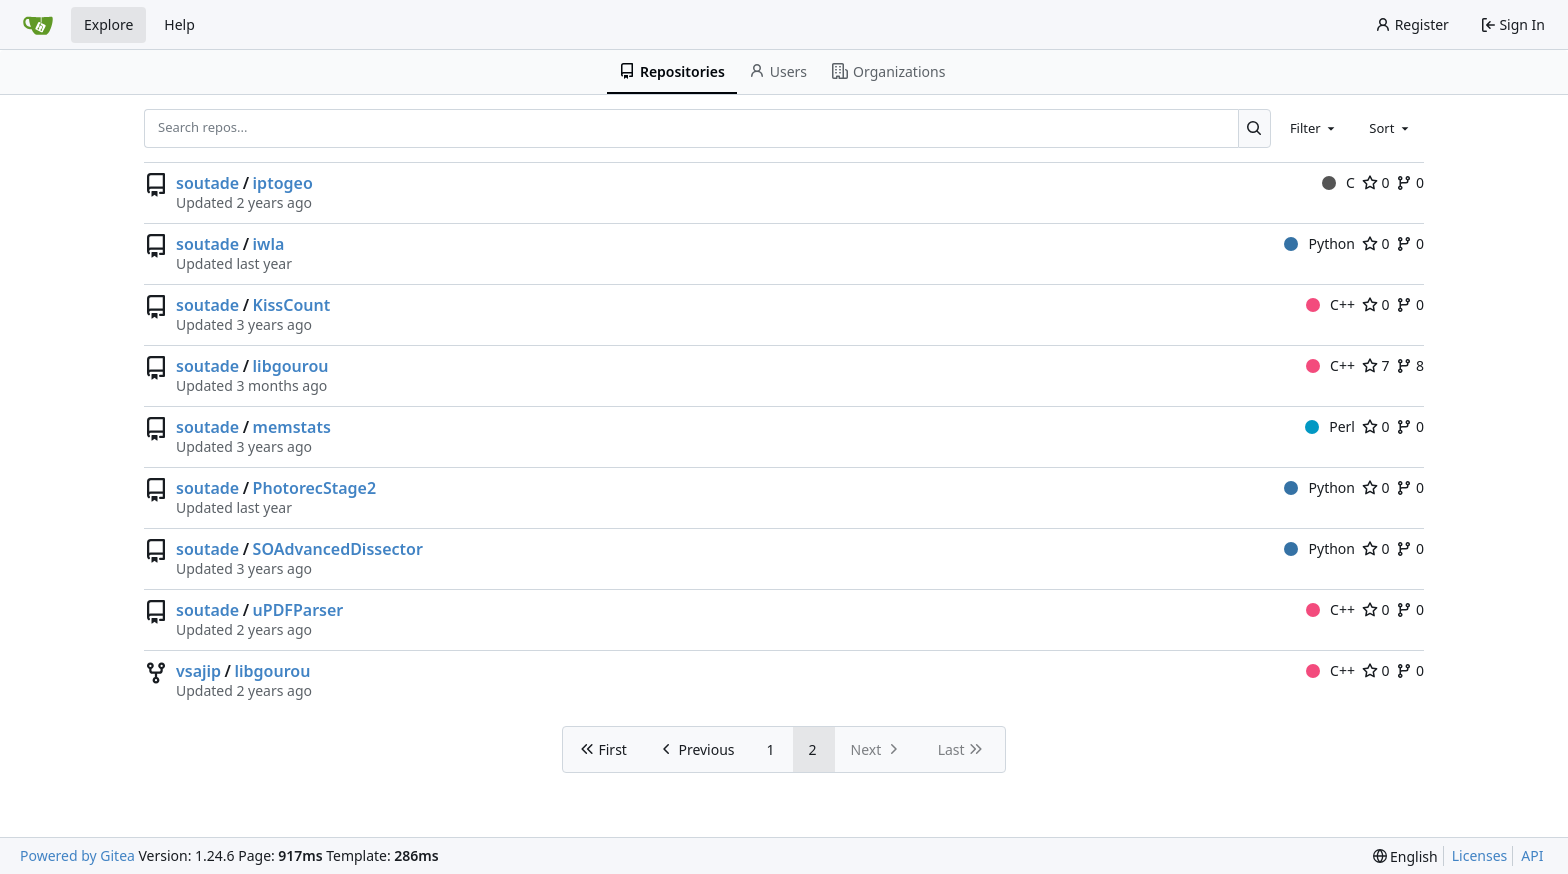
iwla (269, 244)
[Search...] (1254, 128)
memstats (292, 427)
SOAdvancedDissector (338, 549)
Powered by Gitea (77, 855)
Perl (1330, 426)
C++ (1330, 304)
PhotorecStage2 (315, 488)
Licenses (1480, 855)
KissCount (292, 305)
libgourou (291, 366)
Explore (108, 24)
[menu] (1405, 856)
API (1532, 855)
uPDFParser (298, 610)
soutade (207, 183)
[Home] (38, 25)
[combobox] (1314, 128)
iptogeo (283, 183)
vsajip (198, 671)
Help (179, 24)
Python (1319, 243)
